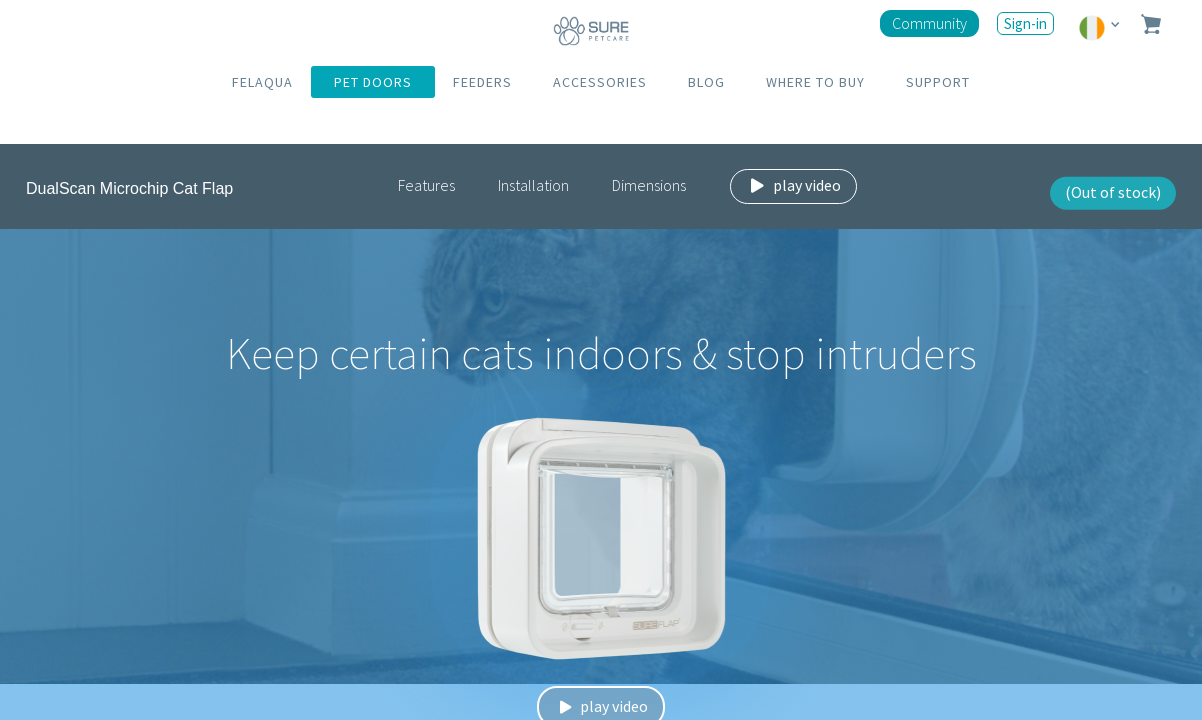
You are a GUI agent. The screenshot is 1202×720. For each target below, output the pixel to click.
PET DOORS (373, 82)
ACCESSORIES (600, 82)
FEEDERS (482, 82)
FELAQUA (262, 82)
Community (929, 23)
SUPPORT (938, 82)
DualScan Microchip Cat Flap (129, 188)
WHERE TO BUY (815, 82)
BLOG (706, 82)
